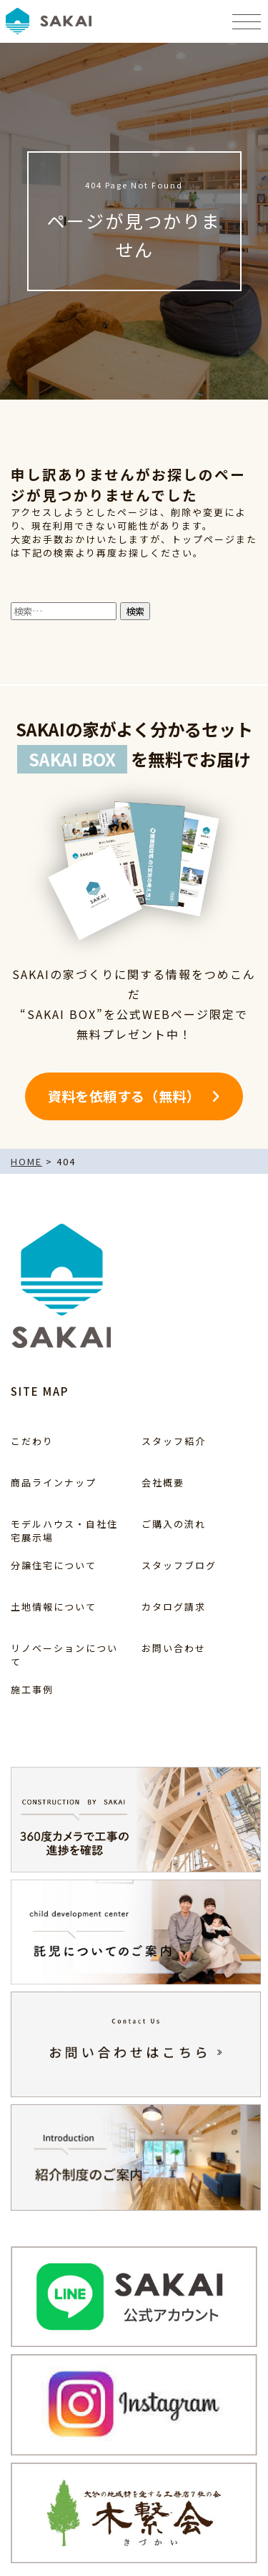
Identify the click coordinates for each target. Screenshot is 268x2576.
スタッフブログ (179, 1565)
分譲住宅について (53, 1565)
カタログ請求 (174, 1606)
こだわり (32, 1441)
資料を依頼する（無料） (124, 1096)
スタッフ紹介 (174, 1441)
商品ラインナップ (53, 1482)
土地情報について (53, 1606)
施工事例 (32, 1689)
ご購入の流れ (174, 1524)
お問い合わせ (174, 1648)
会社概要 (163, 1482)
